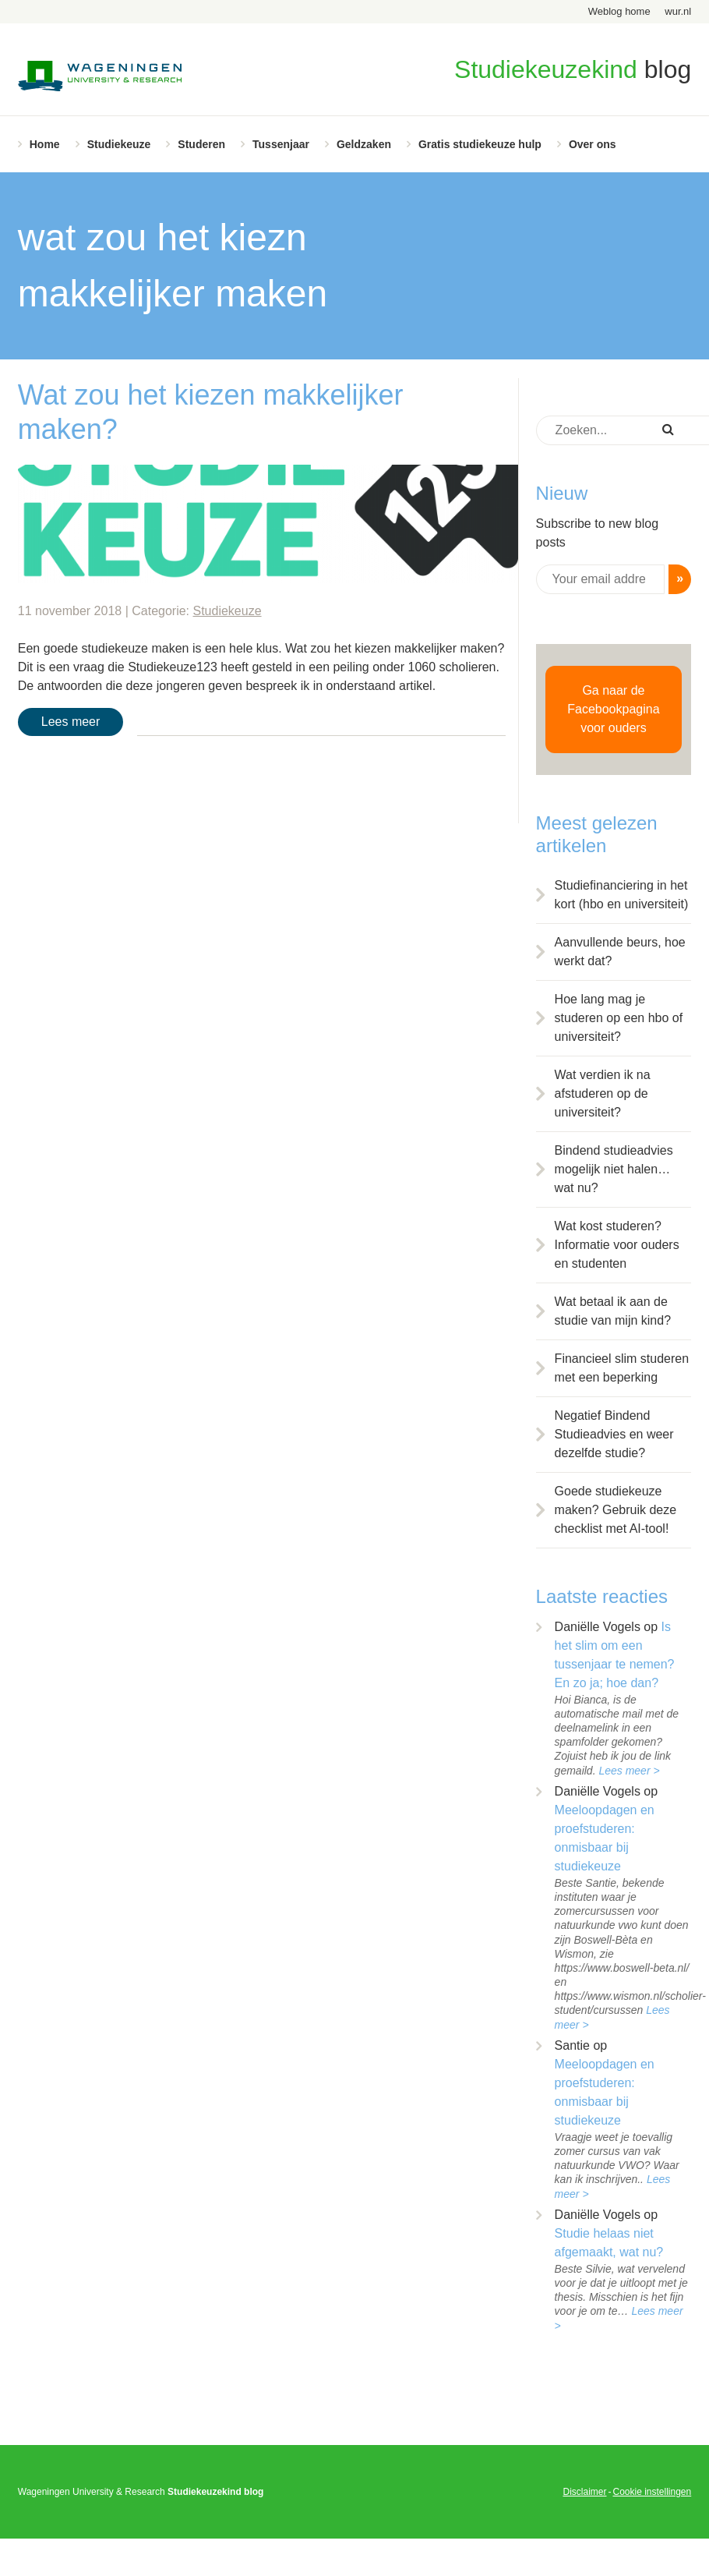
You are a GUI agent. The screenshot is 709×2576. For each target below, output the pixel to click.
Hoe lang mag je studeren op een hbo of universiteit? (619, 1018)
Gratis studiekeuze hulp (479, 144)
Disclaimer (584, 2491)
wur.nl (678, 11)
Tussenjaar (280, 144)
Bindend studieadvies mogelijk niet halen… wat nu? (614, 1169)
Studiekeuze (119, 144)
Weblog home (619, 11)
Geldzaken (364, 144)
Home (45, 144)
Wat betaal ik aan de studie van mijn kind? (613, 1311)
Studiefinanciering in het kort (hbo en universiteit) (622, 895)
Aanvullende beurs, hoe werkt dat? (620, 952)
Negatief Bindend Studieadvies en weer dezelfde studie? (614, 1434)
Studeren (201, 144)
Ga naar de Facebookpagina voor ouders (613, 709)
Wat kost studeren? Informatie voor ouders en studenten (617, 1244)
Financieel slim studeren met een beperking (622, 1368)
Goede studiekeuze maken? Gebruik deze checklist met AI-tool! (616, 1509)
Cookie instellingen (651, 2491)
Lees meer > (628, 1770)
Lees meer (71, 721)
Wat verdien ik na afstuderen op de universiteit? (603, 1093)
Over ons (592, 144)
